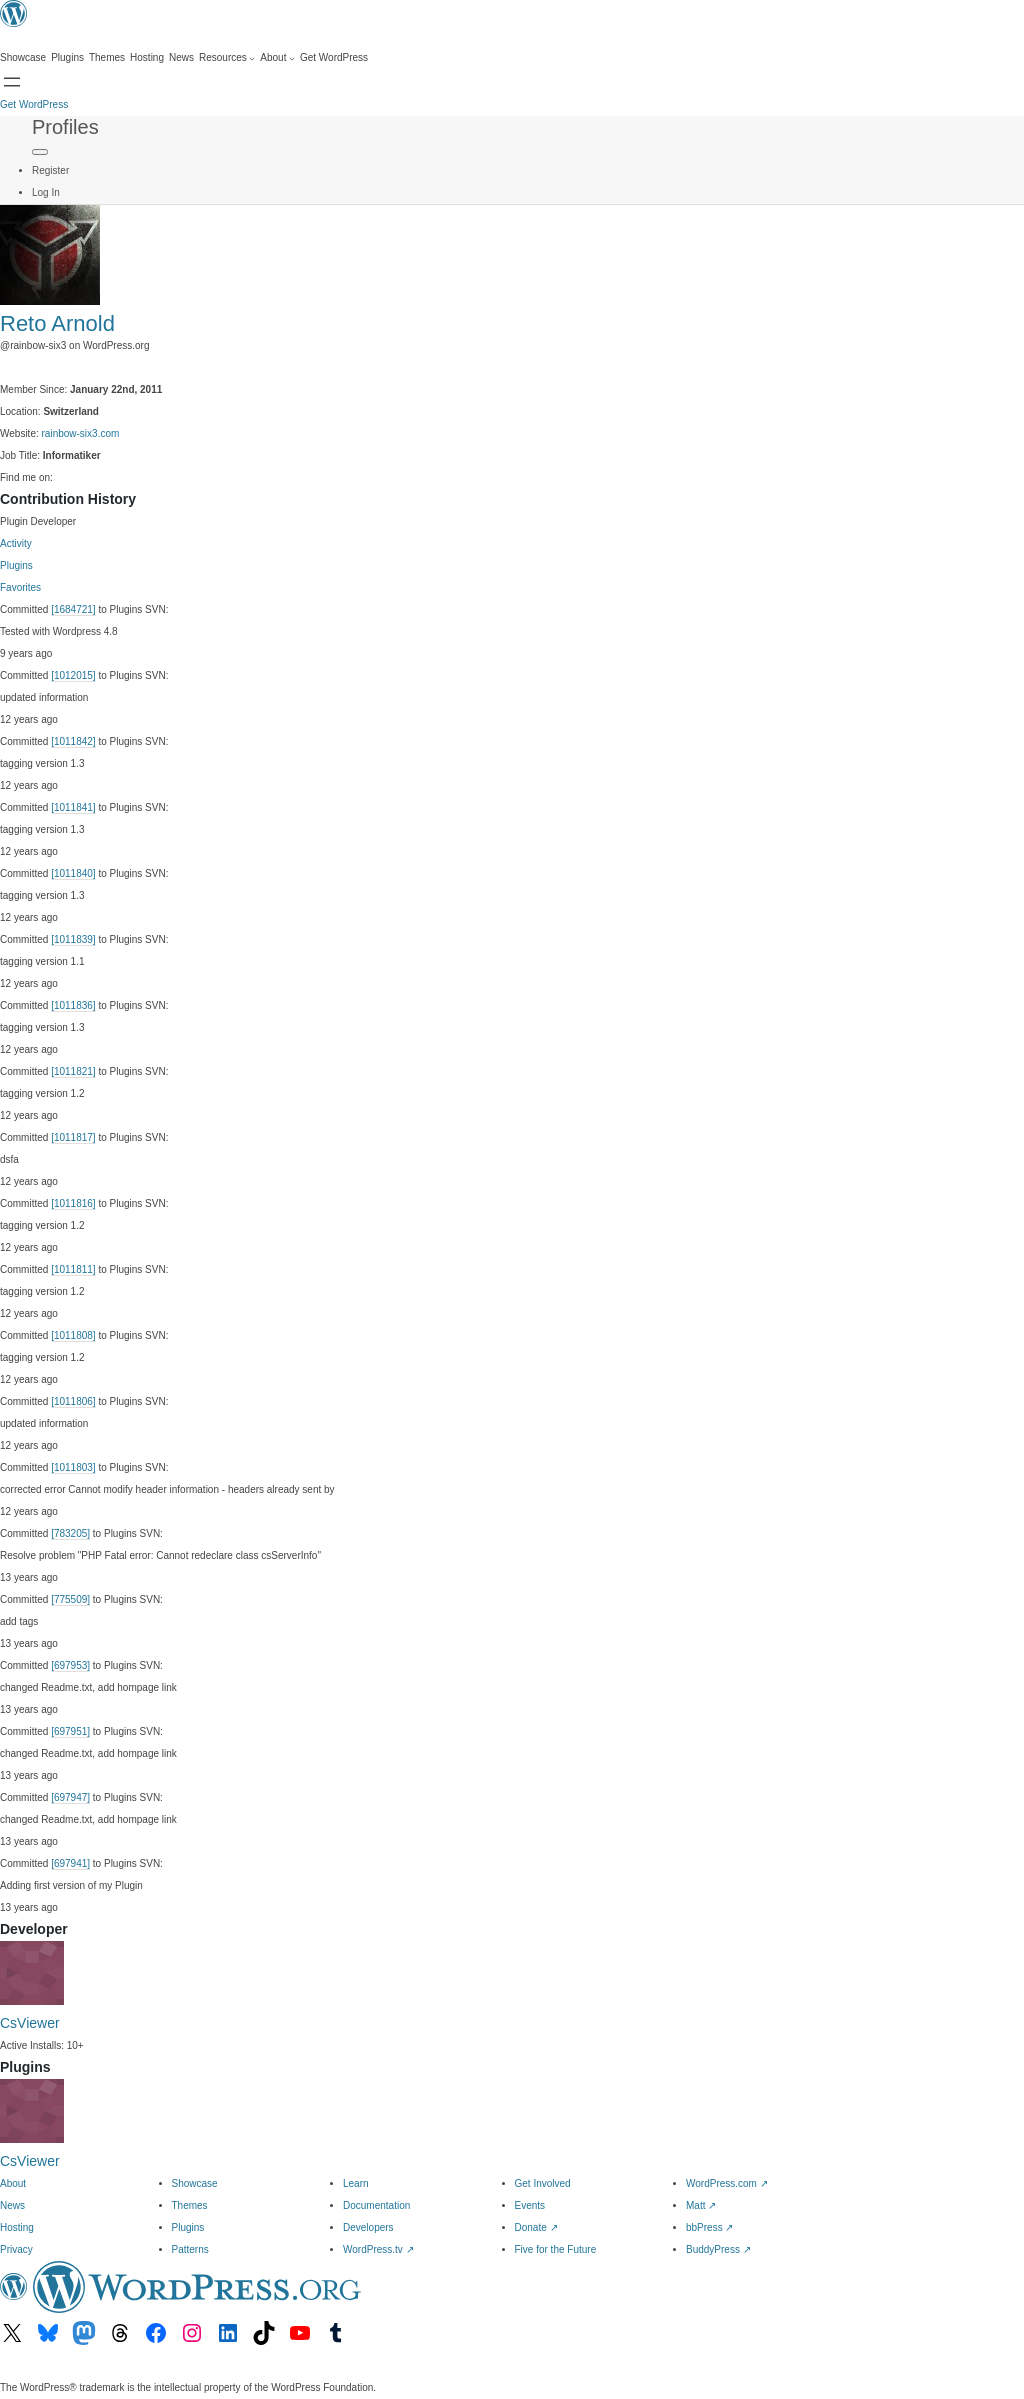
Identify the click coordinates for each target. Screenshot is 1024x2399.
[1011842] (73, 741)
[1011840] (73, 873)
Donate (536, 2227)
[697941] (70, 1863)
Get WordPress (34, 104)
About (13, 2183)
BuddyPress (718, 2249)
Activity (16, 543)
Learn (356, 2183)
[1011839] (73, 939)
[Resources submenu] (227, 58)
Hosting (17, 2227)
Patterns (190, 2249)
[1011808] (73, 1335)
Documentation (376, 2205)
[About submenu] (277, 58)
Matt (701, 2205)
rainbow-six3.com (81, 433)
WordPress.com (727, 2183)
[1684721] (73, 609)
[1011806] (73, 1401)
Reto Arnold (57, 323)
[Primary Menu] (40, 152)
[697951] (70, 1731)
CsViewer (30, 2023)
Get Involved (543, 2183)
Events (530, 2205)
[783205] (70, 1533)
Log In (46, 192)
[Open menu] (12, 82)
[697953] (70, 1665)
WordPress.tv (378, 2249)
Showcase (195, 2183)
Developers (368, 2227)
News (12, 2205)
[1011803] (73, 1467)
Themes (190, 2205)
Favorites (20, 587)
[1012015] (73, 675)
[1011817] (73, 1137)
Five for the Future (556, 2249)
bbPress (709, 2227)
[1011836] (73, 1005)
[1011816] (73, 1203)
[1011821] (73, 1071)
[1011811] (73, 1269)
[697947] (70, 1797)
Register (50, 170)
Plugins (16, 565)
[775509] (70, 1599)
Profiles (65, 127)
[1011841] (73, 807)
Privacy (16, 2249)
